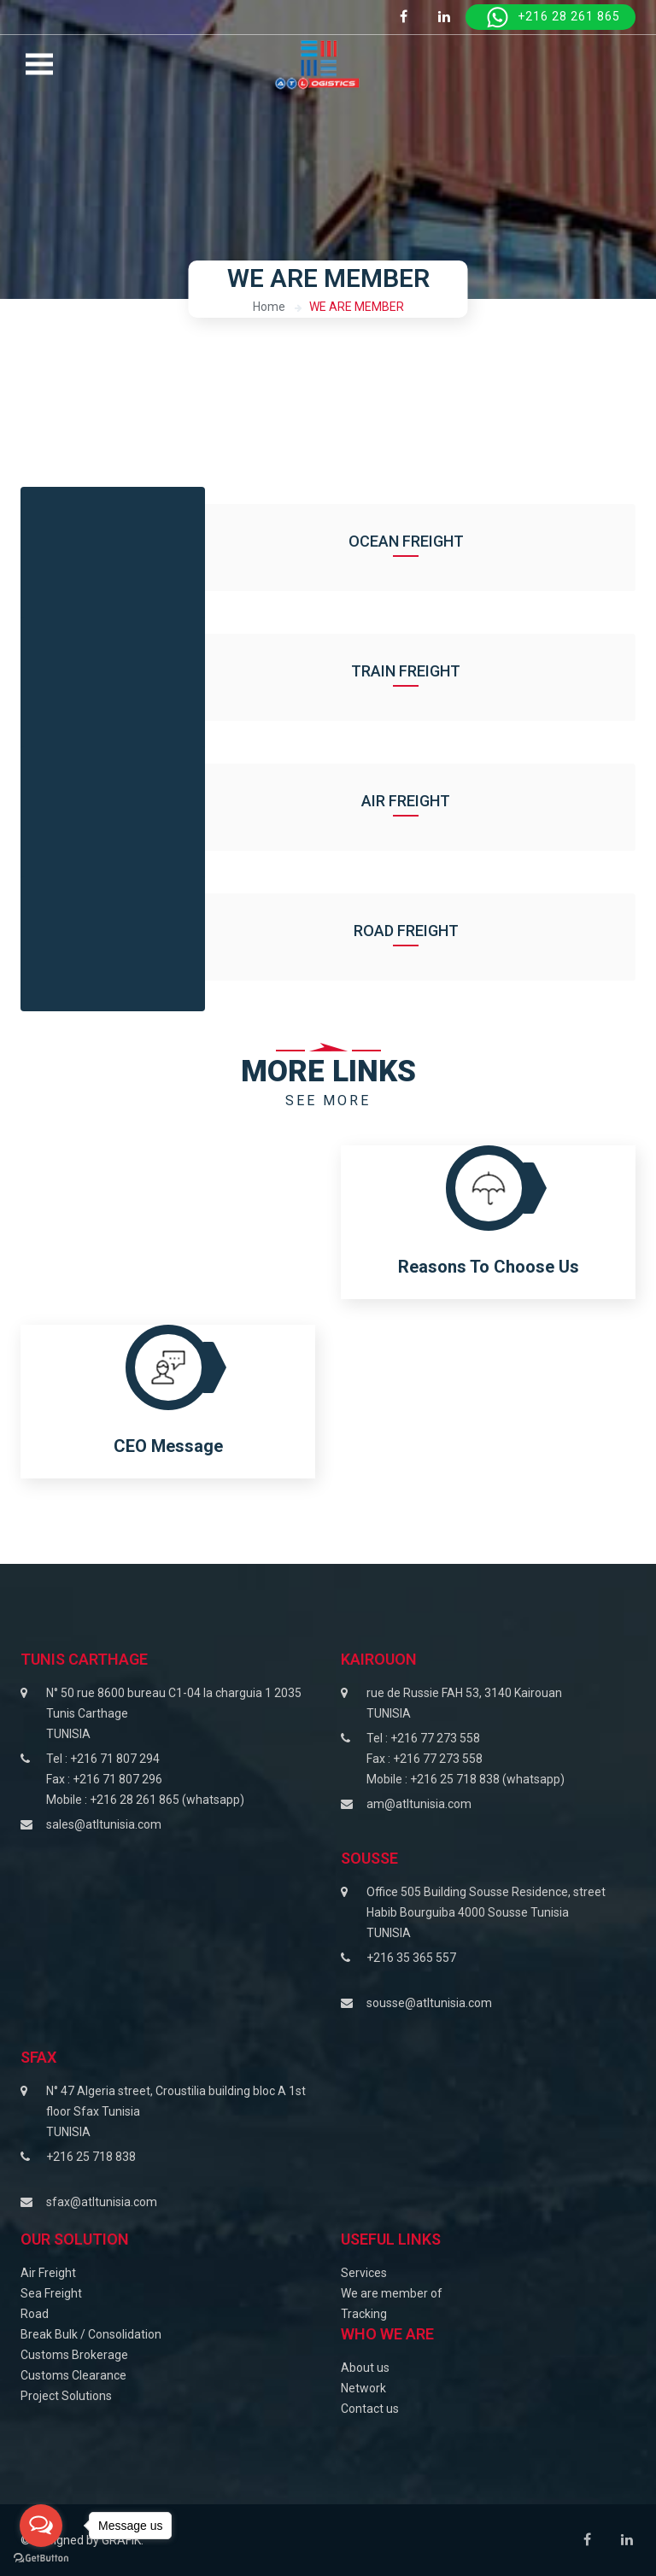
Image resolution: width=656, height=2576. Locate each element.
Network (363, 2388)
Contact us (370, 2408)
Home (269, 306)
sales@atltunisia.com (103, 1824)
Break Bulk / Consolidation (90, 2334)
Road (34, 2314)
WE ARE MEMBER (356, 306)
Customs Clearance (73, 2375)
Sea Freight (51, 2293)
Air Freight (420, 801)
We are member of (391, 2293)
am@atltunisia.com (419, 1804)
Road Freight (420, 931)
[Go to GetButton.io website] (41, 2558)
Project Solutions (66, 2396)
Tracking (364, 2314)
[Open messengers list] (41, 2525)
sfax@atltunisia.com (101, 2202)
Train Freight (420, 671)
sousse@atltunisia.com (429, 2003)
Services (364, 2273)
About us (365, 2367)
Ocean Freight (420, 541)
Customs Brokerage (74, 2355)
